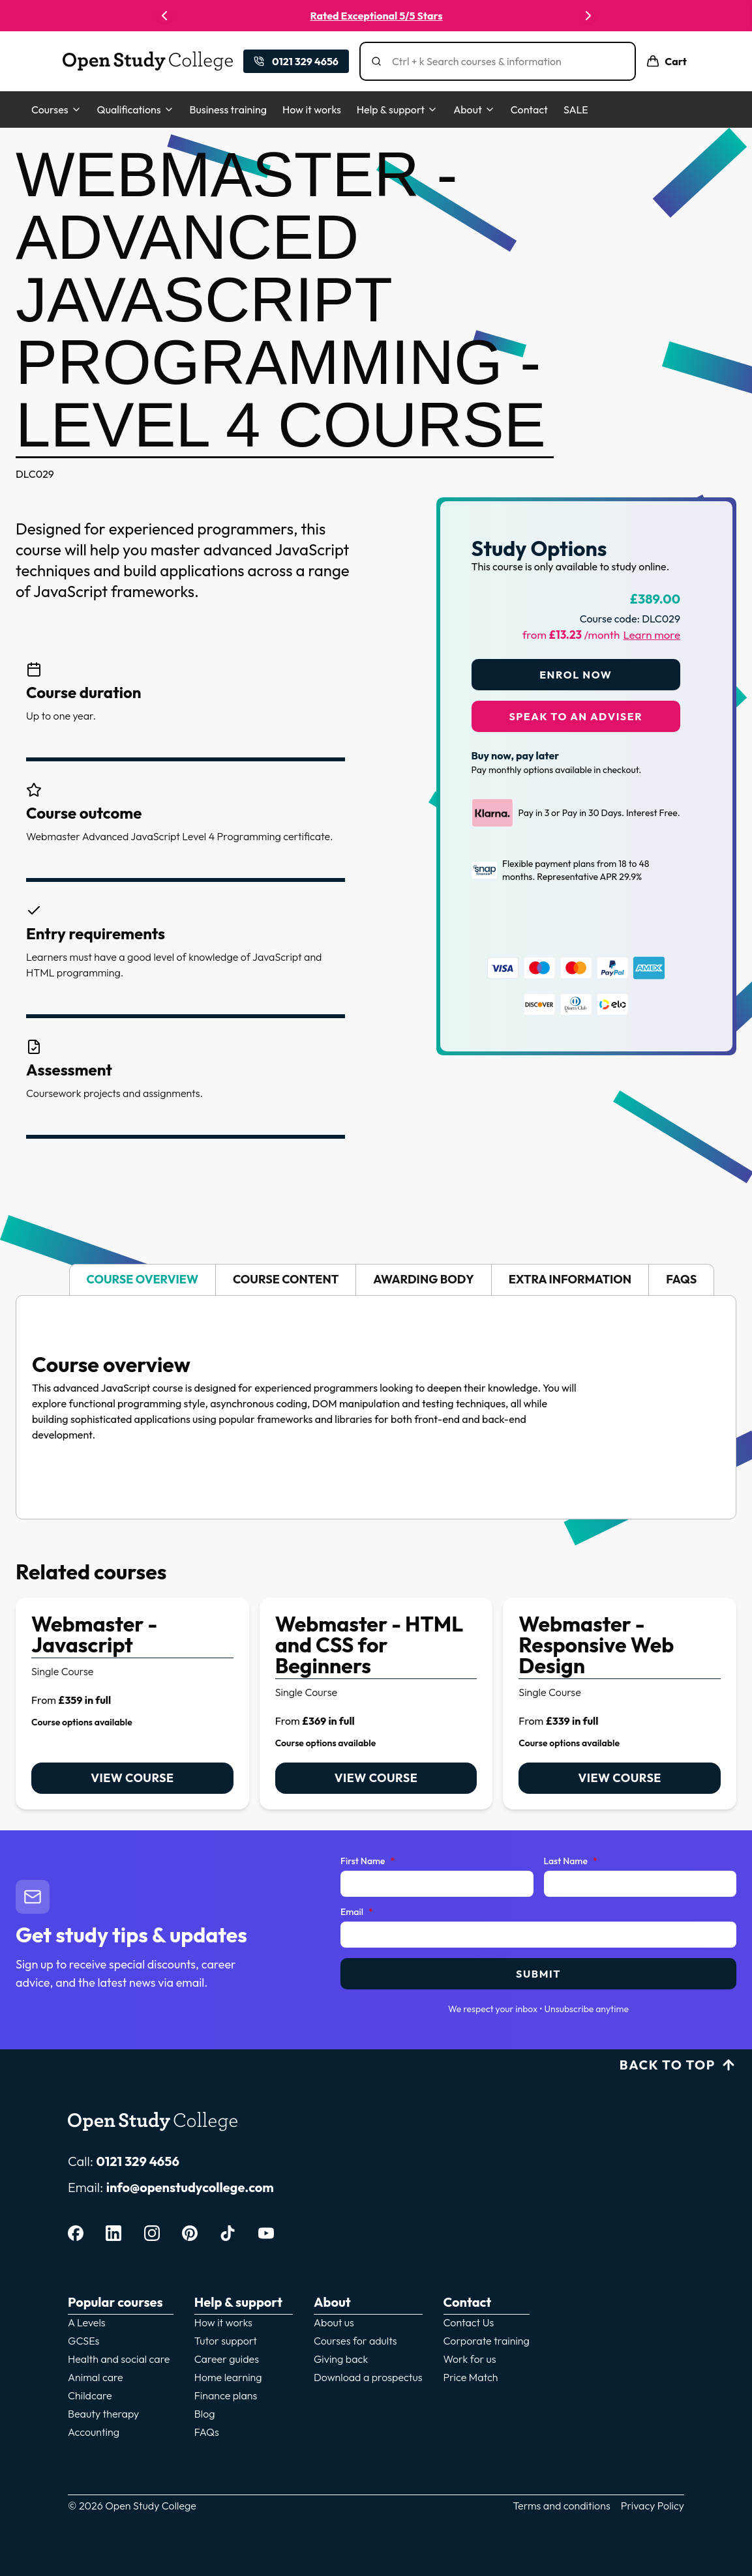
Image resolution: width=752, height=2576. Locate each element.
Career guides (226, 2358)
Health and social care (119, 2358)
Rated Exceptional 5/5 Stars (376, 15)
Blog (204, 2413)
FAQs (206, 2431)
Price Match (471, 2377)
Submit (538, 1973)
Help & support (397, 109)
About (474, 109)
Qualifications (135, 109)
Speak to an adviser (575, 716)
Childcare (90, 2395)
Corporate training (487, 2340)
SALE (576, 109)
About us (334, 2322)
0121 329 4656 (137, 2161)
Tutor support (225, 2340)
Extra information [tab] (570, 1279)
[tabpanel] (376, 1407)
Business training (228, 109)
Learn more (651, 634)
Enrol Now (575, 674)
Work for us (470, 2358)
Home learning (228, 2377)
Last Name (570, 1861)
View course (132, 1777)
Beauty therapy (103, 2413)
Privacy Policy (652, 2505)
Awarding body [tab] (423, 1279)
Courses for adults (355, 2340)
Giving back (341, 2358)
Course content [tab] (285, 1279)
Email (356, 1912)
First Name (367, 1861)
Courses (56, 109)
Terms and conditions (561, 2505)
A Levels (87, 2322)
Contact (529, 109)
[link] (132, 1703)
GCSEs (83, 2340)
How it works (311, 109)
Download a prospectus (368, 2377)
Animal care (95, 2377)
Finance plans (226, 2395)
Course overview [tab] (142, 1279)
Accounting (93, 2431)
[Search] (503, 61)
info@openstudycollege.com (190, 2187)
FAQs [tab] (681, 1279)
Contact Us (469, 2322)
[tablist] (376, 1280)
